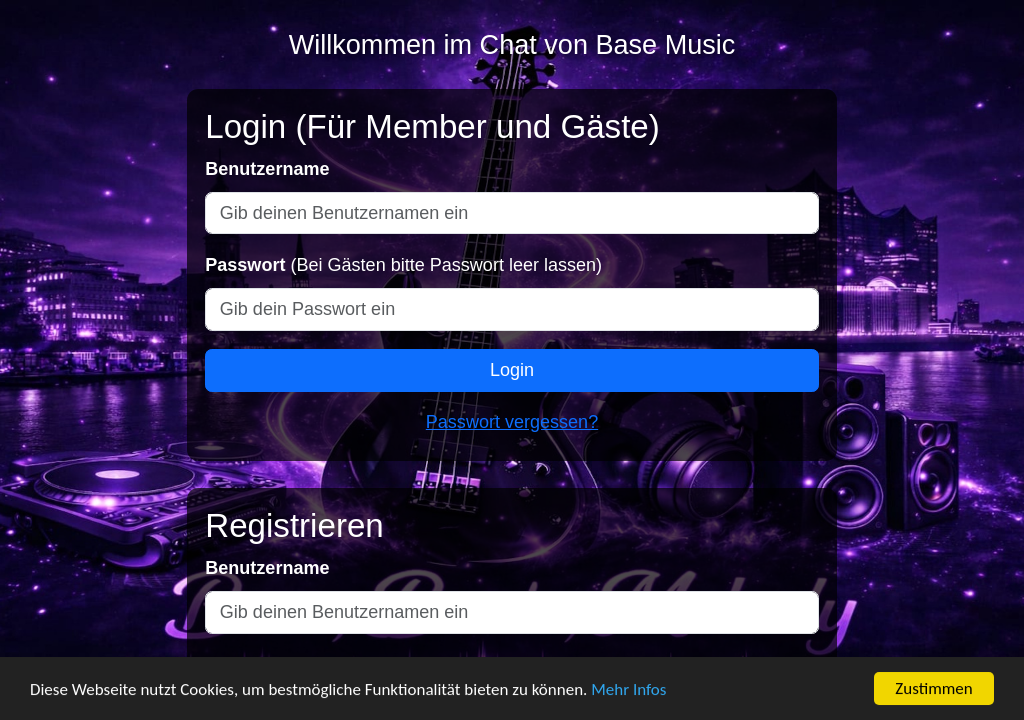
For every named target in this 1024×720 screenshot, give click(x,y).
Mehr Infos (628, 691)
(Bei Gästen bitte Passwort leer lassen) (403, 265)
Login (512, 370)
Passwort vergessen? (512, 422)
